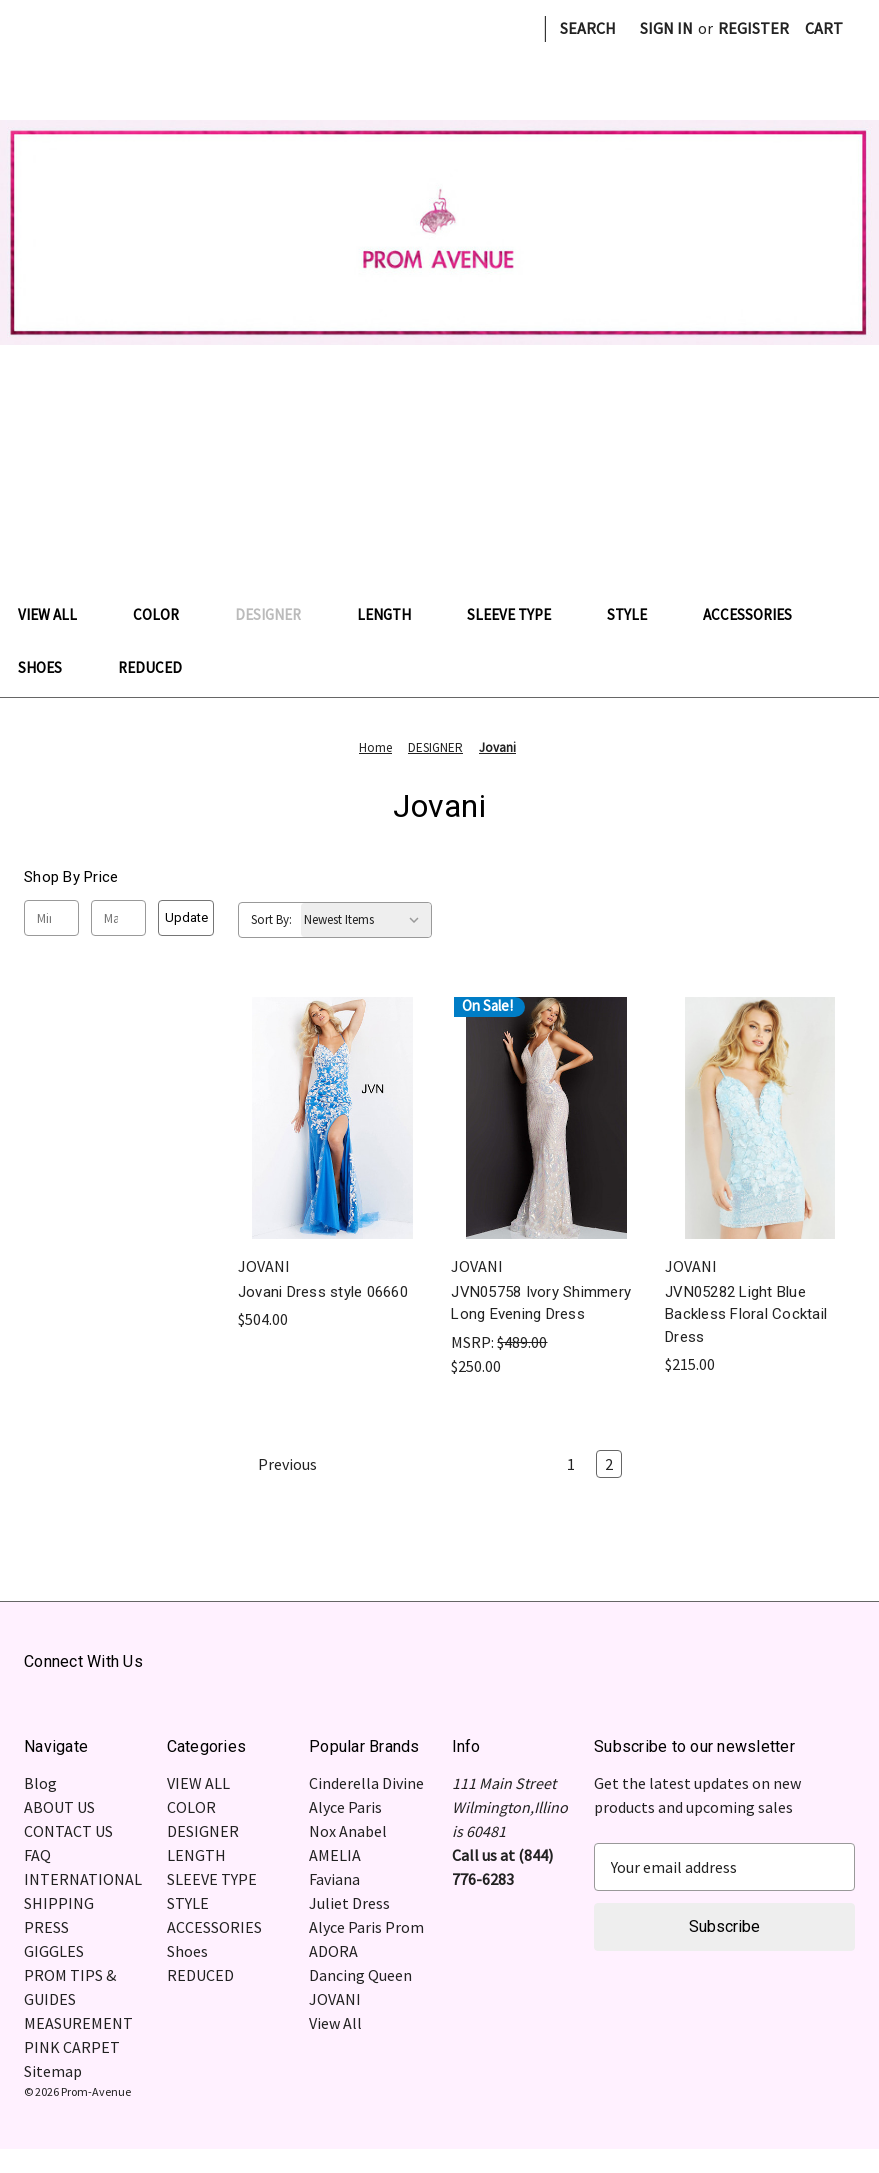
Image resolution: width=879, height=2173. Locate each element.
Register (753, 28)
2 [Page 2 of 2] (609, 1464)
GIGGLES (54, 1951)
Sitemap (53, 2071)
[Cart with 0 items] (824, 28)
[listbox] (366, 920)
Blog (40, 1783)
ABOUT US (59, 1807)
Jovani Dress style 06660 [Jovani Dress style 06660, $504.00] (323, 1292)
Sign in (666, 28)
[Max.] (118, 918)
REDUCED (150, 667)
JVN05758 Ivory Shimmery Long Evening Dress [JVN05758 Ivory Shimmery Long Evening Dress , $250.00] (541, 1303)
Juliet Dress (349, 1903)
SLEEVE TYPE (519, 614)
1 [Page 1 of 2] (571, 1464)
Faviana (334, 1879)
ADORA (333, 1951)
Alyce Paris (345, 1807)
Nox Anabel (348, 1831)
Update (186, 917)
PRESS (46, 1927)
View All (335, 2023)
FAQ (37, 1855)
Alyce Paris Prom (366, 1927)
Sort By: (271, 919)
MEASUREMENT (78, 2023)
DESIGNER (278, 614)
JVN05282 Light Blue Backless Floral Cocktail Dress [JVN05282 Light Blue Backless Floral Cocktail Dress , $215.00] (746, 1314)
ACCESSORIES (757, 614)
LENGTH (394, 614)
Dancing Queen (360, 1975)
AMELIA (335, 1855)
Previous (278, 1464)
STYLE (637, 614)
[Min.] (51, 918)
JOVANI (335, 1999)
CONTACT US (68, 1831)
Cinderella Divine (366, 1783)
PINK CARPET (72, 2047)
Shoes (50, 667)
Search (588, 28)
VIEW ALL (57, 614)
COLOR (166, 614)
